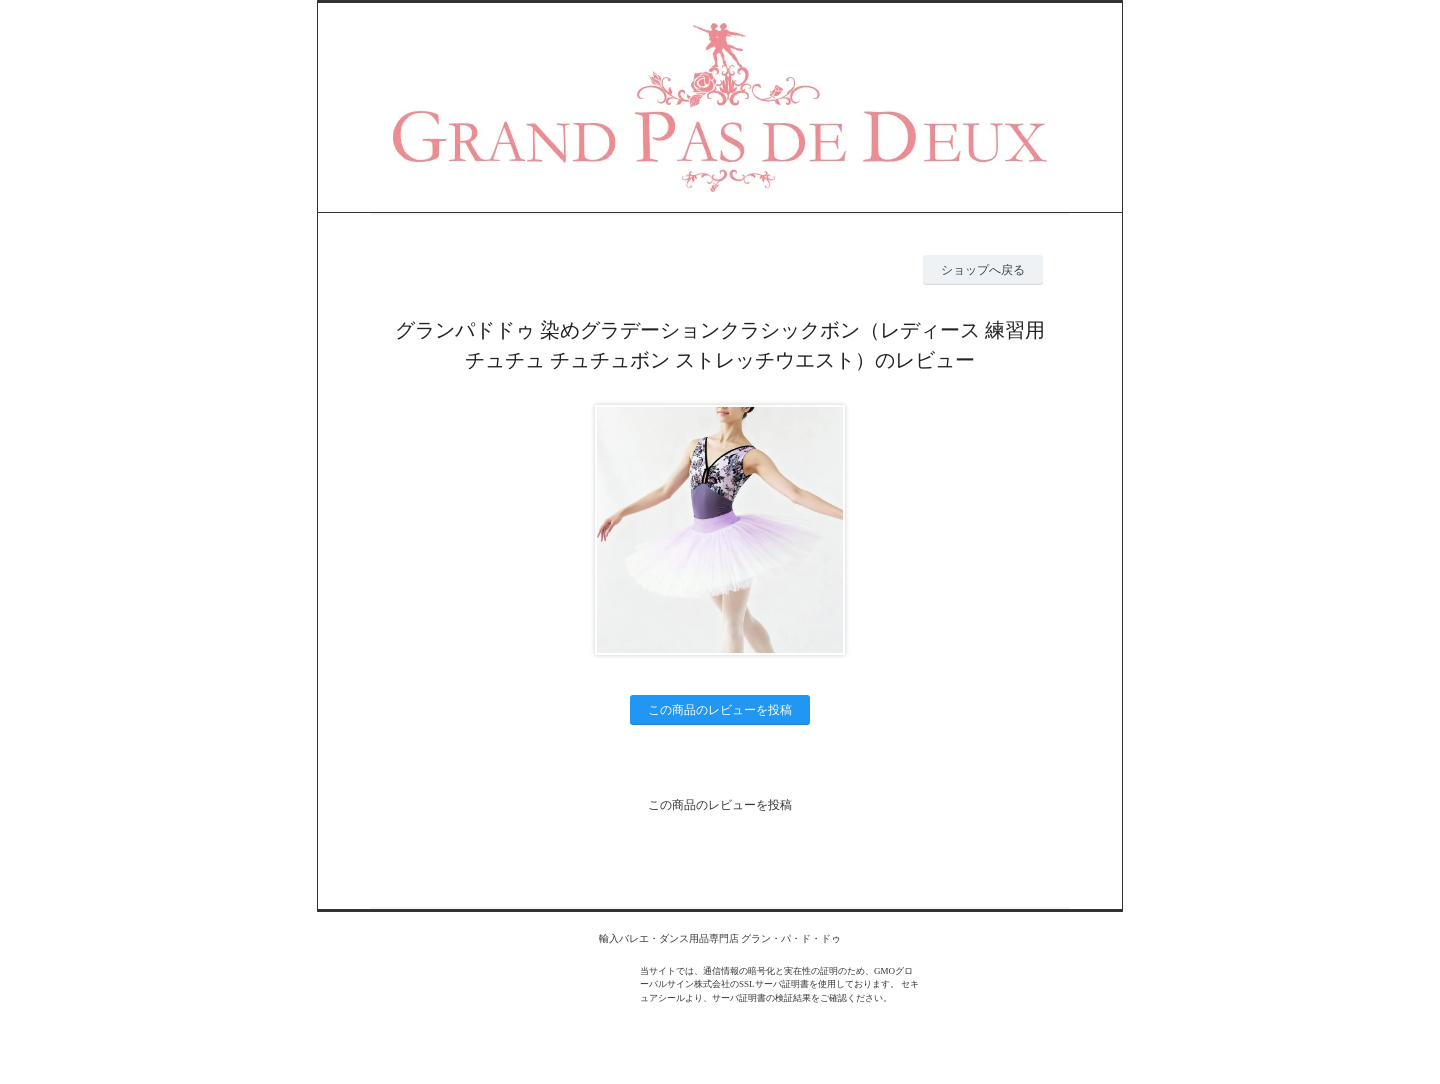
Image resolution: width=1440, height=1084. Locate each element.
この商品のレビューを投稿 (720, 710)
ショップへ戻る (983, 270)
